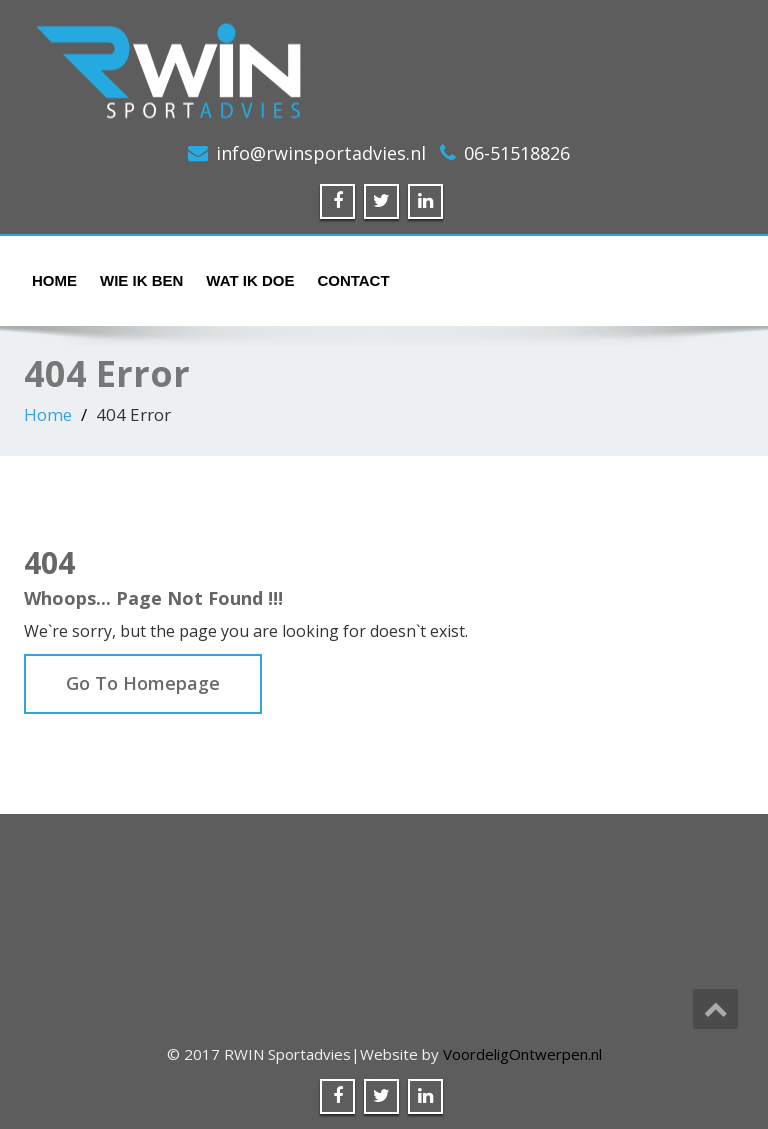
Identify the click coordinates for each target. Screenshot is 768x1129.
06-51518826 (517, 153)
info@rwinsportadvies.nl (321, 153)
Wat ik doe (250, 280)
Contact (353, 280)
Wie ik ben (141, 280)
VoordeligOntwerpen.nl (522, 1054)
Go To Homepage (143, 683)
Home (54, 280)
